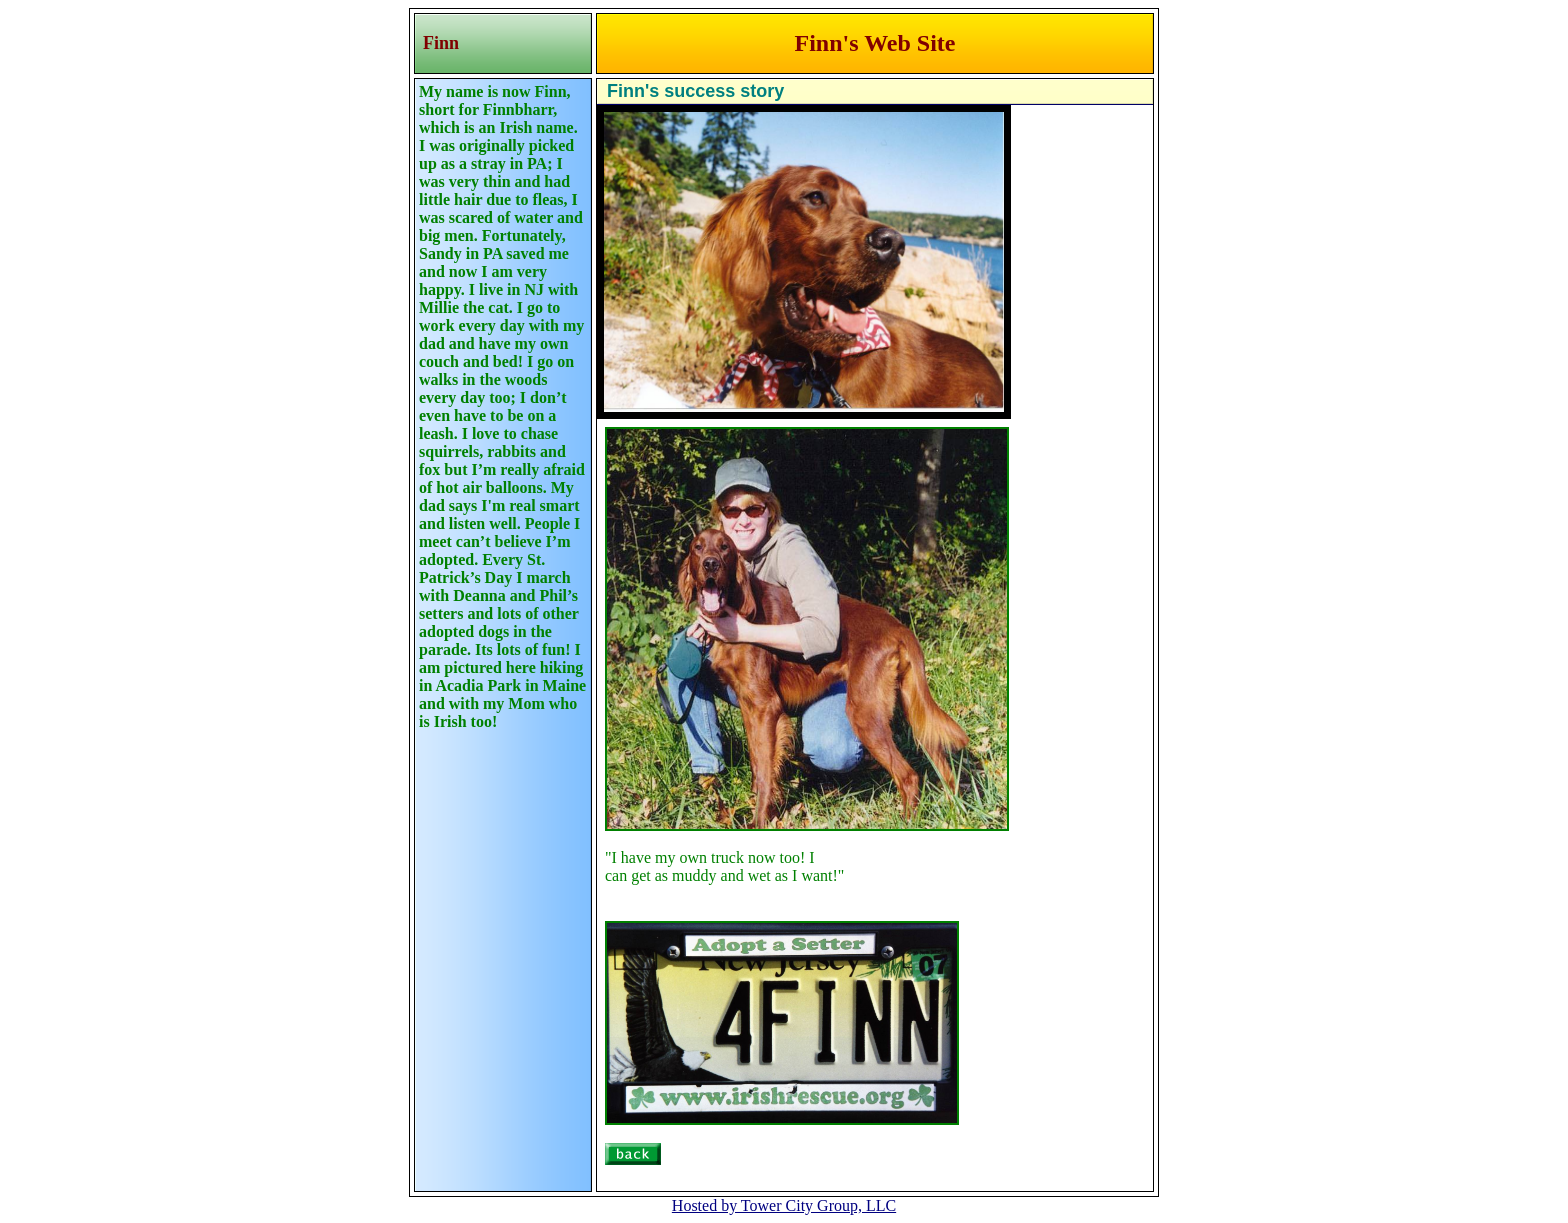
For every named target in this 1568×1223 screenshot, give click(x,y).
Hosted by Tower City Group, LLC (784, 1205)
